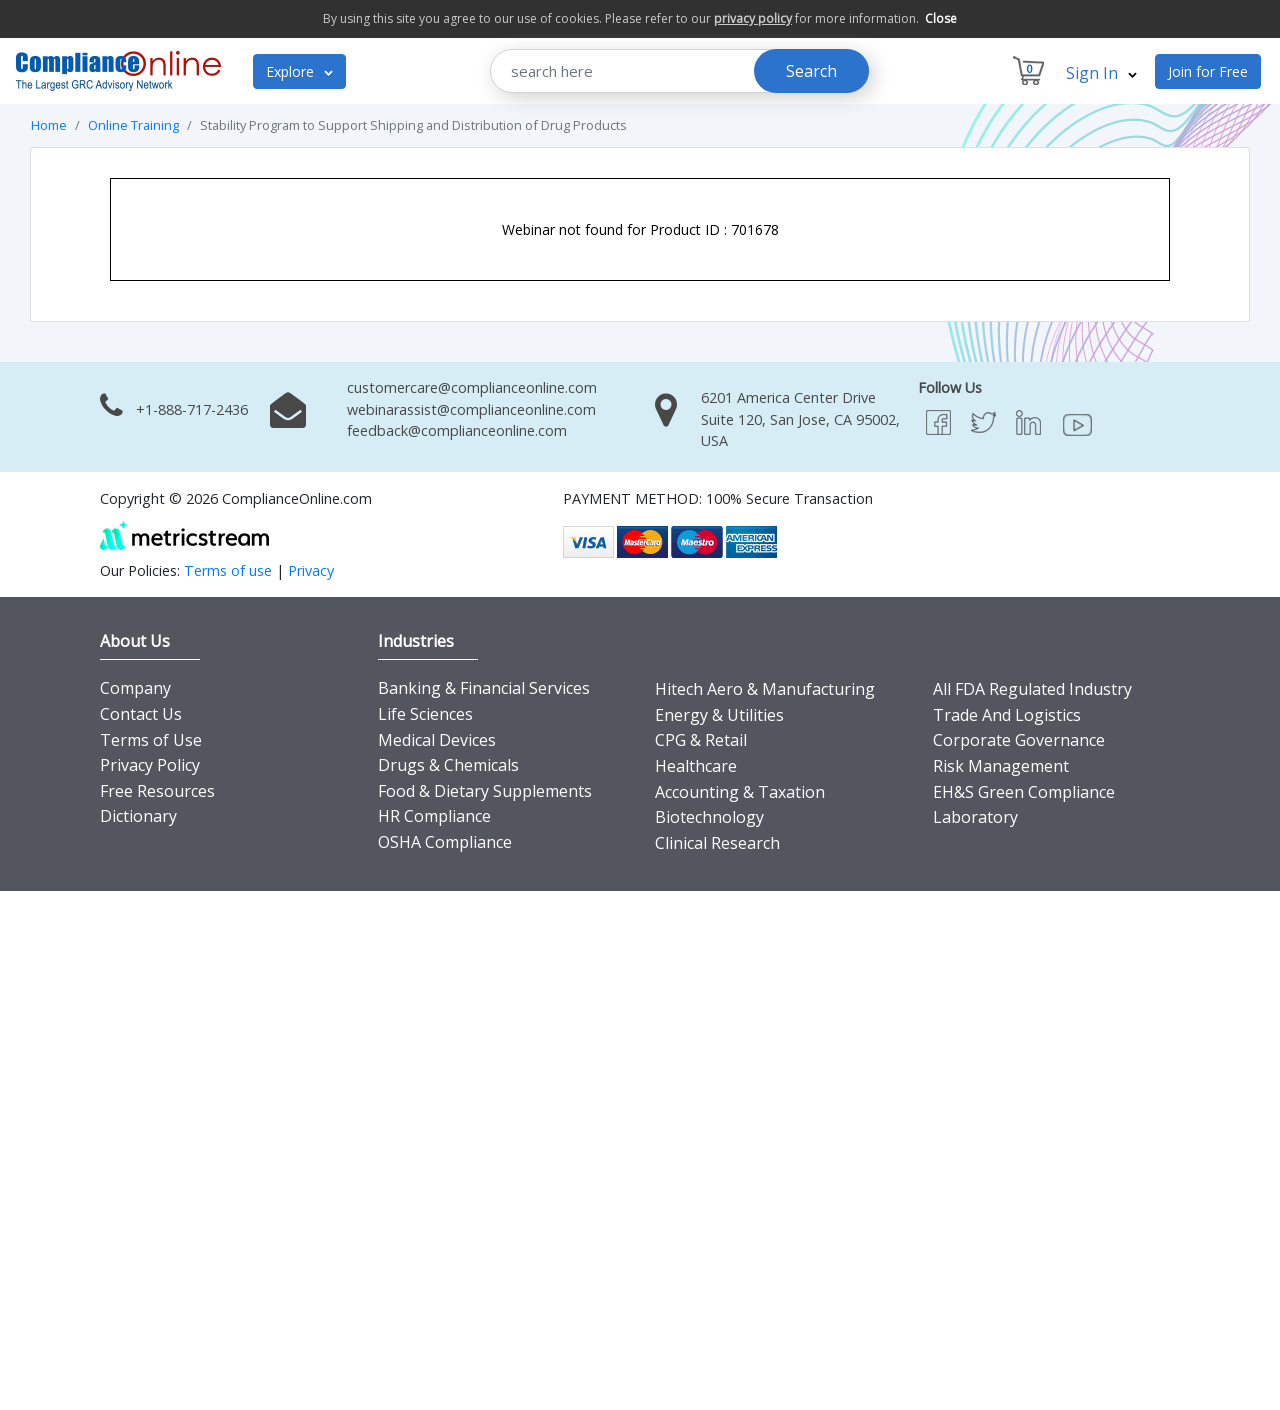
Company (135, 688)
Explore (299, 71)
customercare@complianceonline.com (472, 387)
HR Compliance (434, 816)
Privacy (311, 570)
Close (941, 18)
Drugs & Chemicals (448, 765)
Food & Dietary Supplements (485, 791)
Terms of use (228, 570)
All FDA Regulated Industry (1032, 689)
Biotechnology (709, 817)
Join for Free (1208, 71)
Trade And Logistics (1007, 715)
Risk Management (1001, 766)
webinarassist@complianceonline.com (471, 409)
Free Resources (157, 791)
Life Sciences (425, 714)
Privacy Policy (150, 765)
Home (49, 125)
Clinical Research (717, 843)
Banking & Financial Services (484, 688)
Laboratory (975, 817)
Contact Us (141, 714)
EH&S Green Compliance (1024, 792)
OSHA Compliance (445, 842)
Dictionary (138, 816)
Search (811, 71)
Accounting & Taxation (740, 792)
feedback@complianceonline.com (457, 430)
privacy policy (753, 18)
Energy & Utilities (719, 715)
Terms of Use (151, 740)
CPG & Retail (701, 740)
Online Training (133, 125)
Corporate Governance (1019, 740)
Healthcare (696, 766)
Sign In (1101, 73)
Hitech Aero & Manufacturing (765, 689)
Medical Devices (437, 740)
